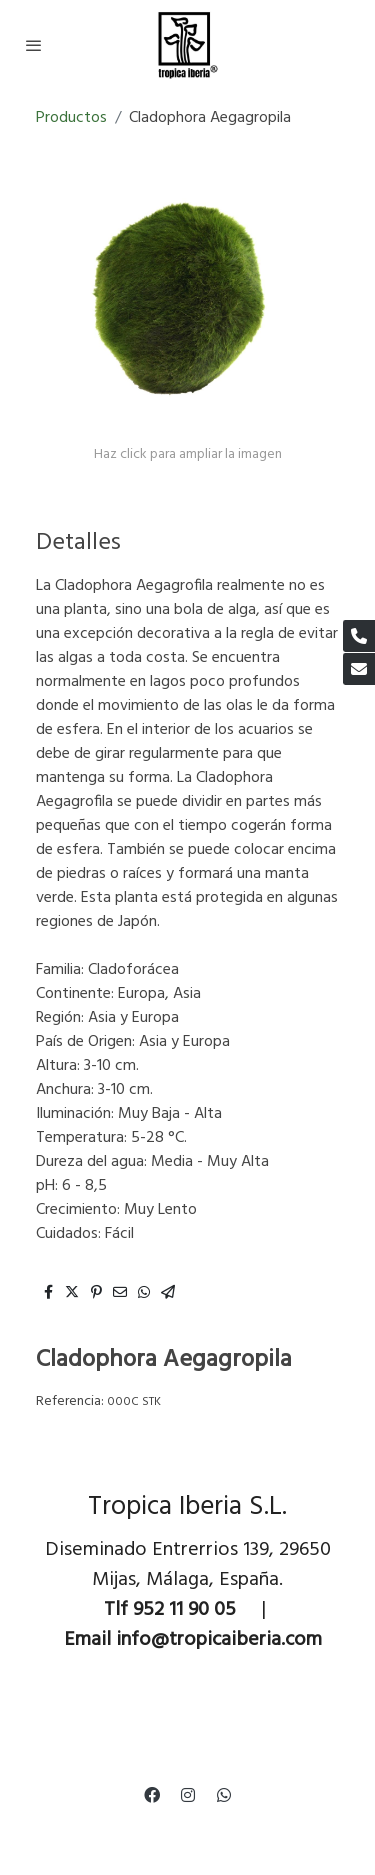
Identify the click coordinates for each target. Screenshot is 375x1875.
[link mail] (359, 669)
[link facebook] (152, 1794)
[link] (187, 45)
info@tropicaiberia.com (219, 1640)
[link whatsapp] (224, 1794)
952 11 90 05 (184, 1610)
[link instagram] (188, 1794)
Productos (71, 118)
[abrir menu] (34, 45)
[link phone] (359, 636)
